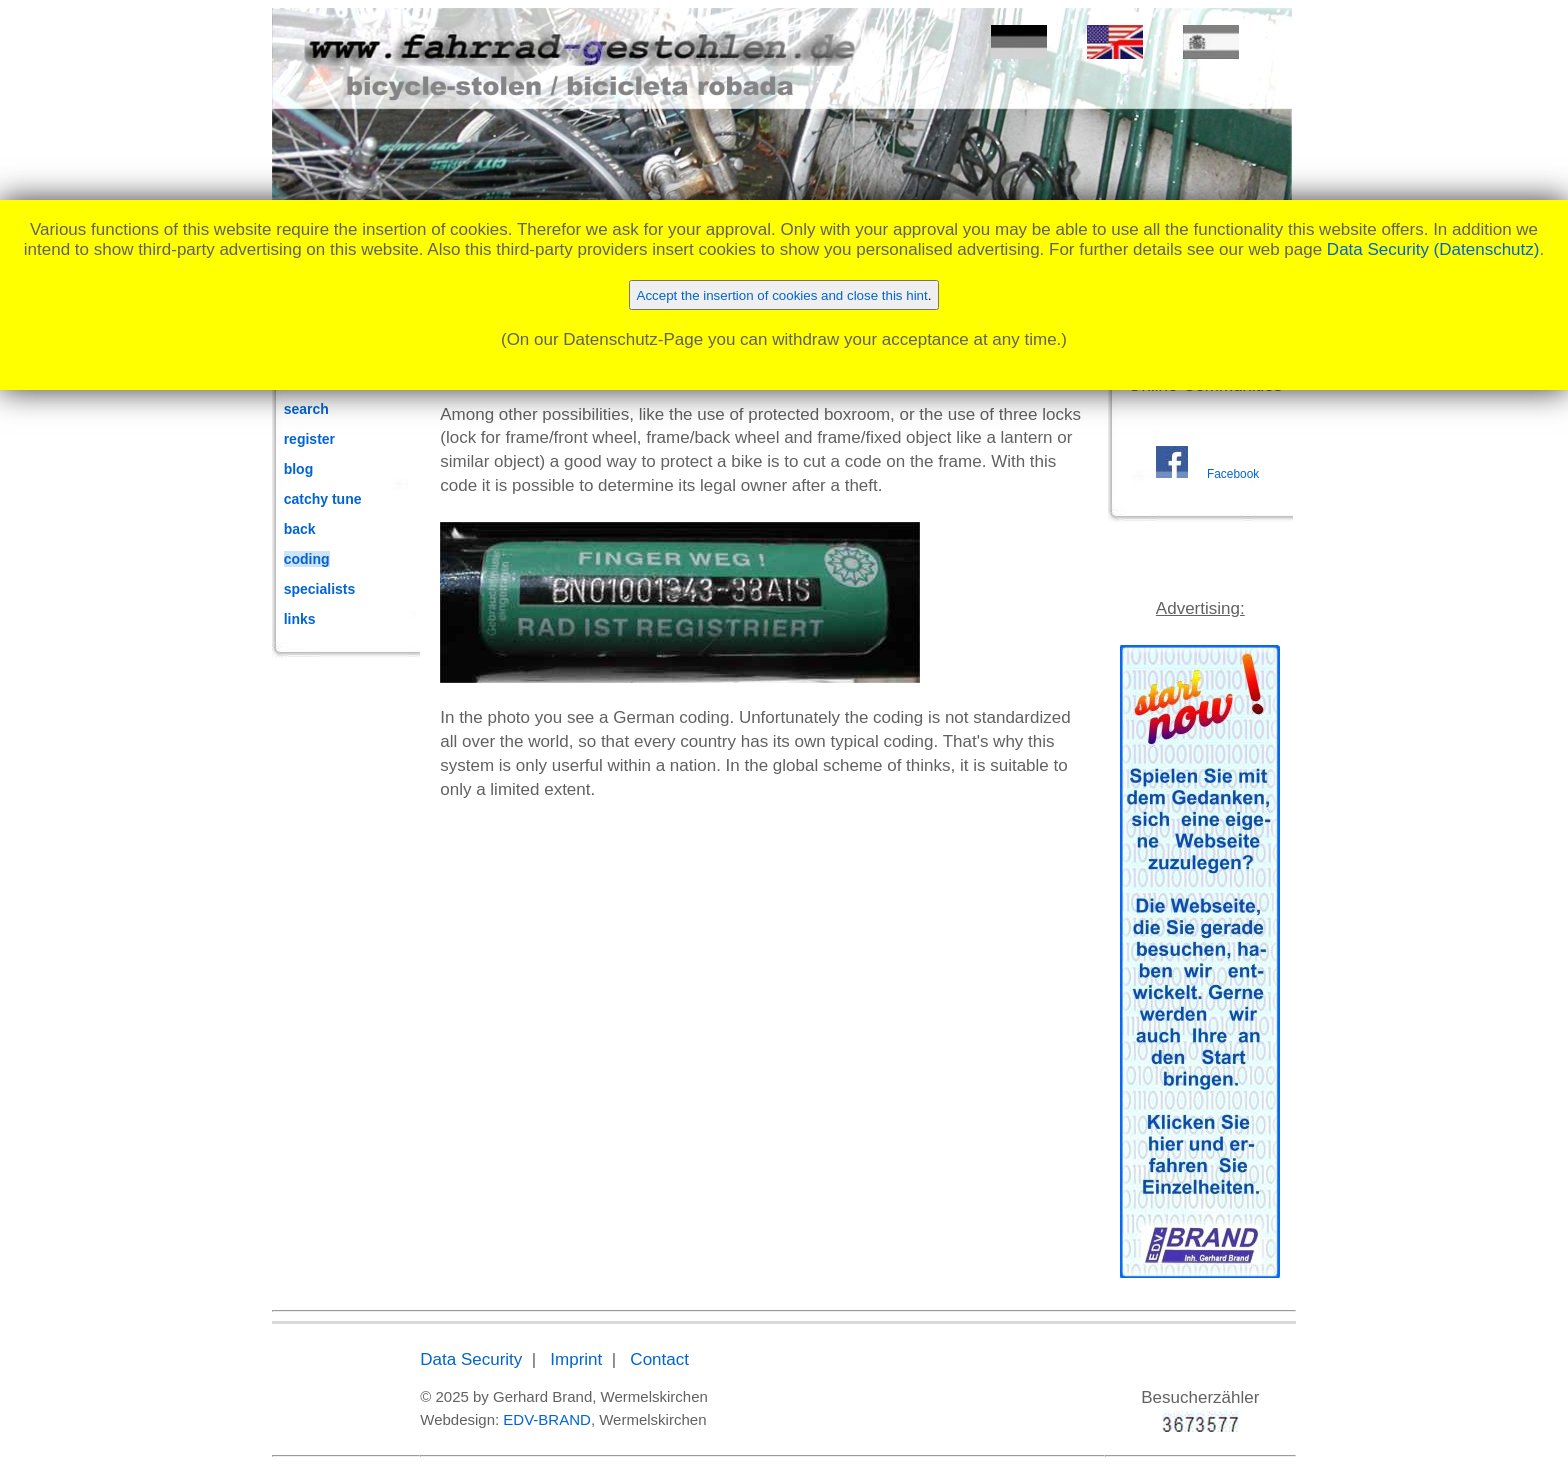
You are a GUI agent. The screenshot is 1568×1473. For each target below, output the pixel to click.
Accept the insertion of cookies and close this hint (782, 295)
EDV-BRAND (547, 1419)
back (300, 529)
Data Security (471, 1359)
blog (299, 469)
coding (307, 559)
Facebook (1233, 474)
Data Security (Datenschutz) (1433, 249)
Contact (659, 1359)
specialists (320, 589)
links (300, 619)
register (309, 439)
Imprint (576, 1359)
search (306, 409)
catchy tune (323, 499)
